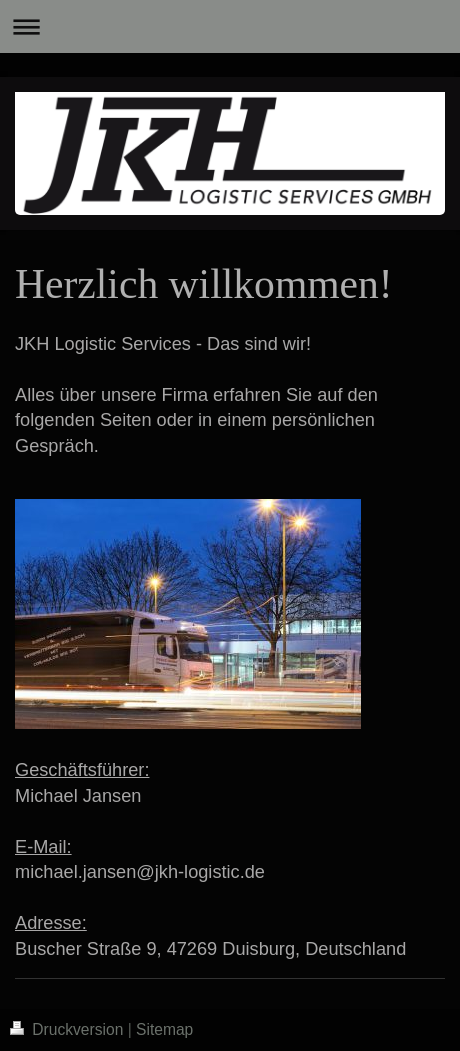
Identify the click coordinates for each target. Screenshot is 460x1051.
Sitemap (164, 1029)
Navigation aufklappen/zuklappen (230, 26)
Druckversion (69, 1029)
